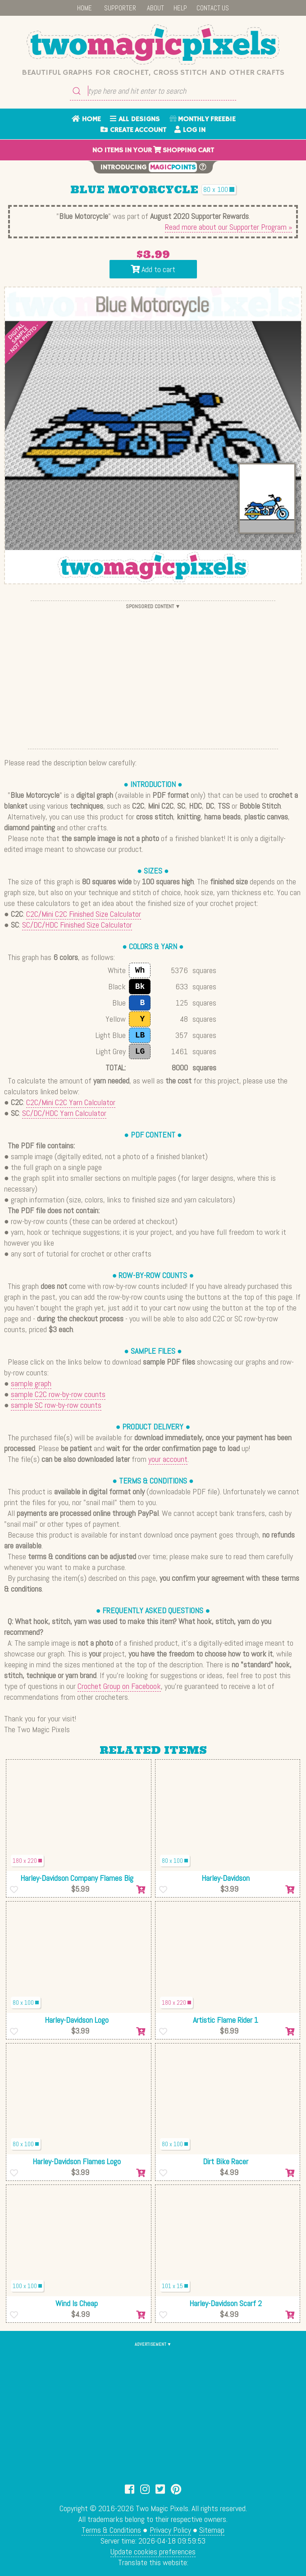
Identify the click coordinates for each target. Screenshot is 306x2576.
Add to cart (153, 269)
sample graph (31, 1383)
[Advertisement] (153, 675)
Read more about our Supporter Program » (228, 227)
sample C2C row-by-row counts (58, 1394)
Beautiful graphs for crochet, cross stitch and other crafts (153, 72)
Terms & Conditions (111, 2530)
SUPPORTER (120, 8)
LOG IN (190, 130)
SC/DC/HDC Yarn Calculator (64, 1113)
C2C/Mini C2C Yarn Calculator (70, 1102)
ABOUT (155, 8)
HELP (180, 8)
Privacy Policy (170, 2530)
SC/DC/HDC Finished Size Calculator (77, 924)
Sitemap (211, 2530)
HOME (84, 8)
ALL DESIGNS (135, 119)
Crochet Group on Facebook (119, 1686)
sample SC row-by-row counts (56, 1405)
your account (167, 1459)
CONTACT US (212, 8)
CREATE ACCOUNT (133, 130)
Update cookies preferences (153, 2551)
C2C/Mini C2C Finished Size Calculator (83, 914)
